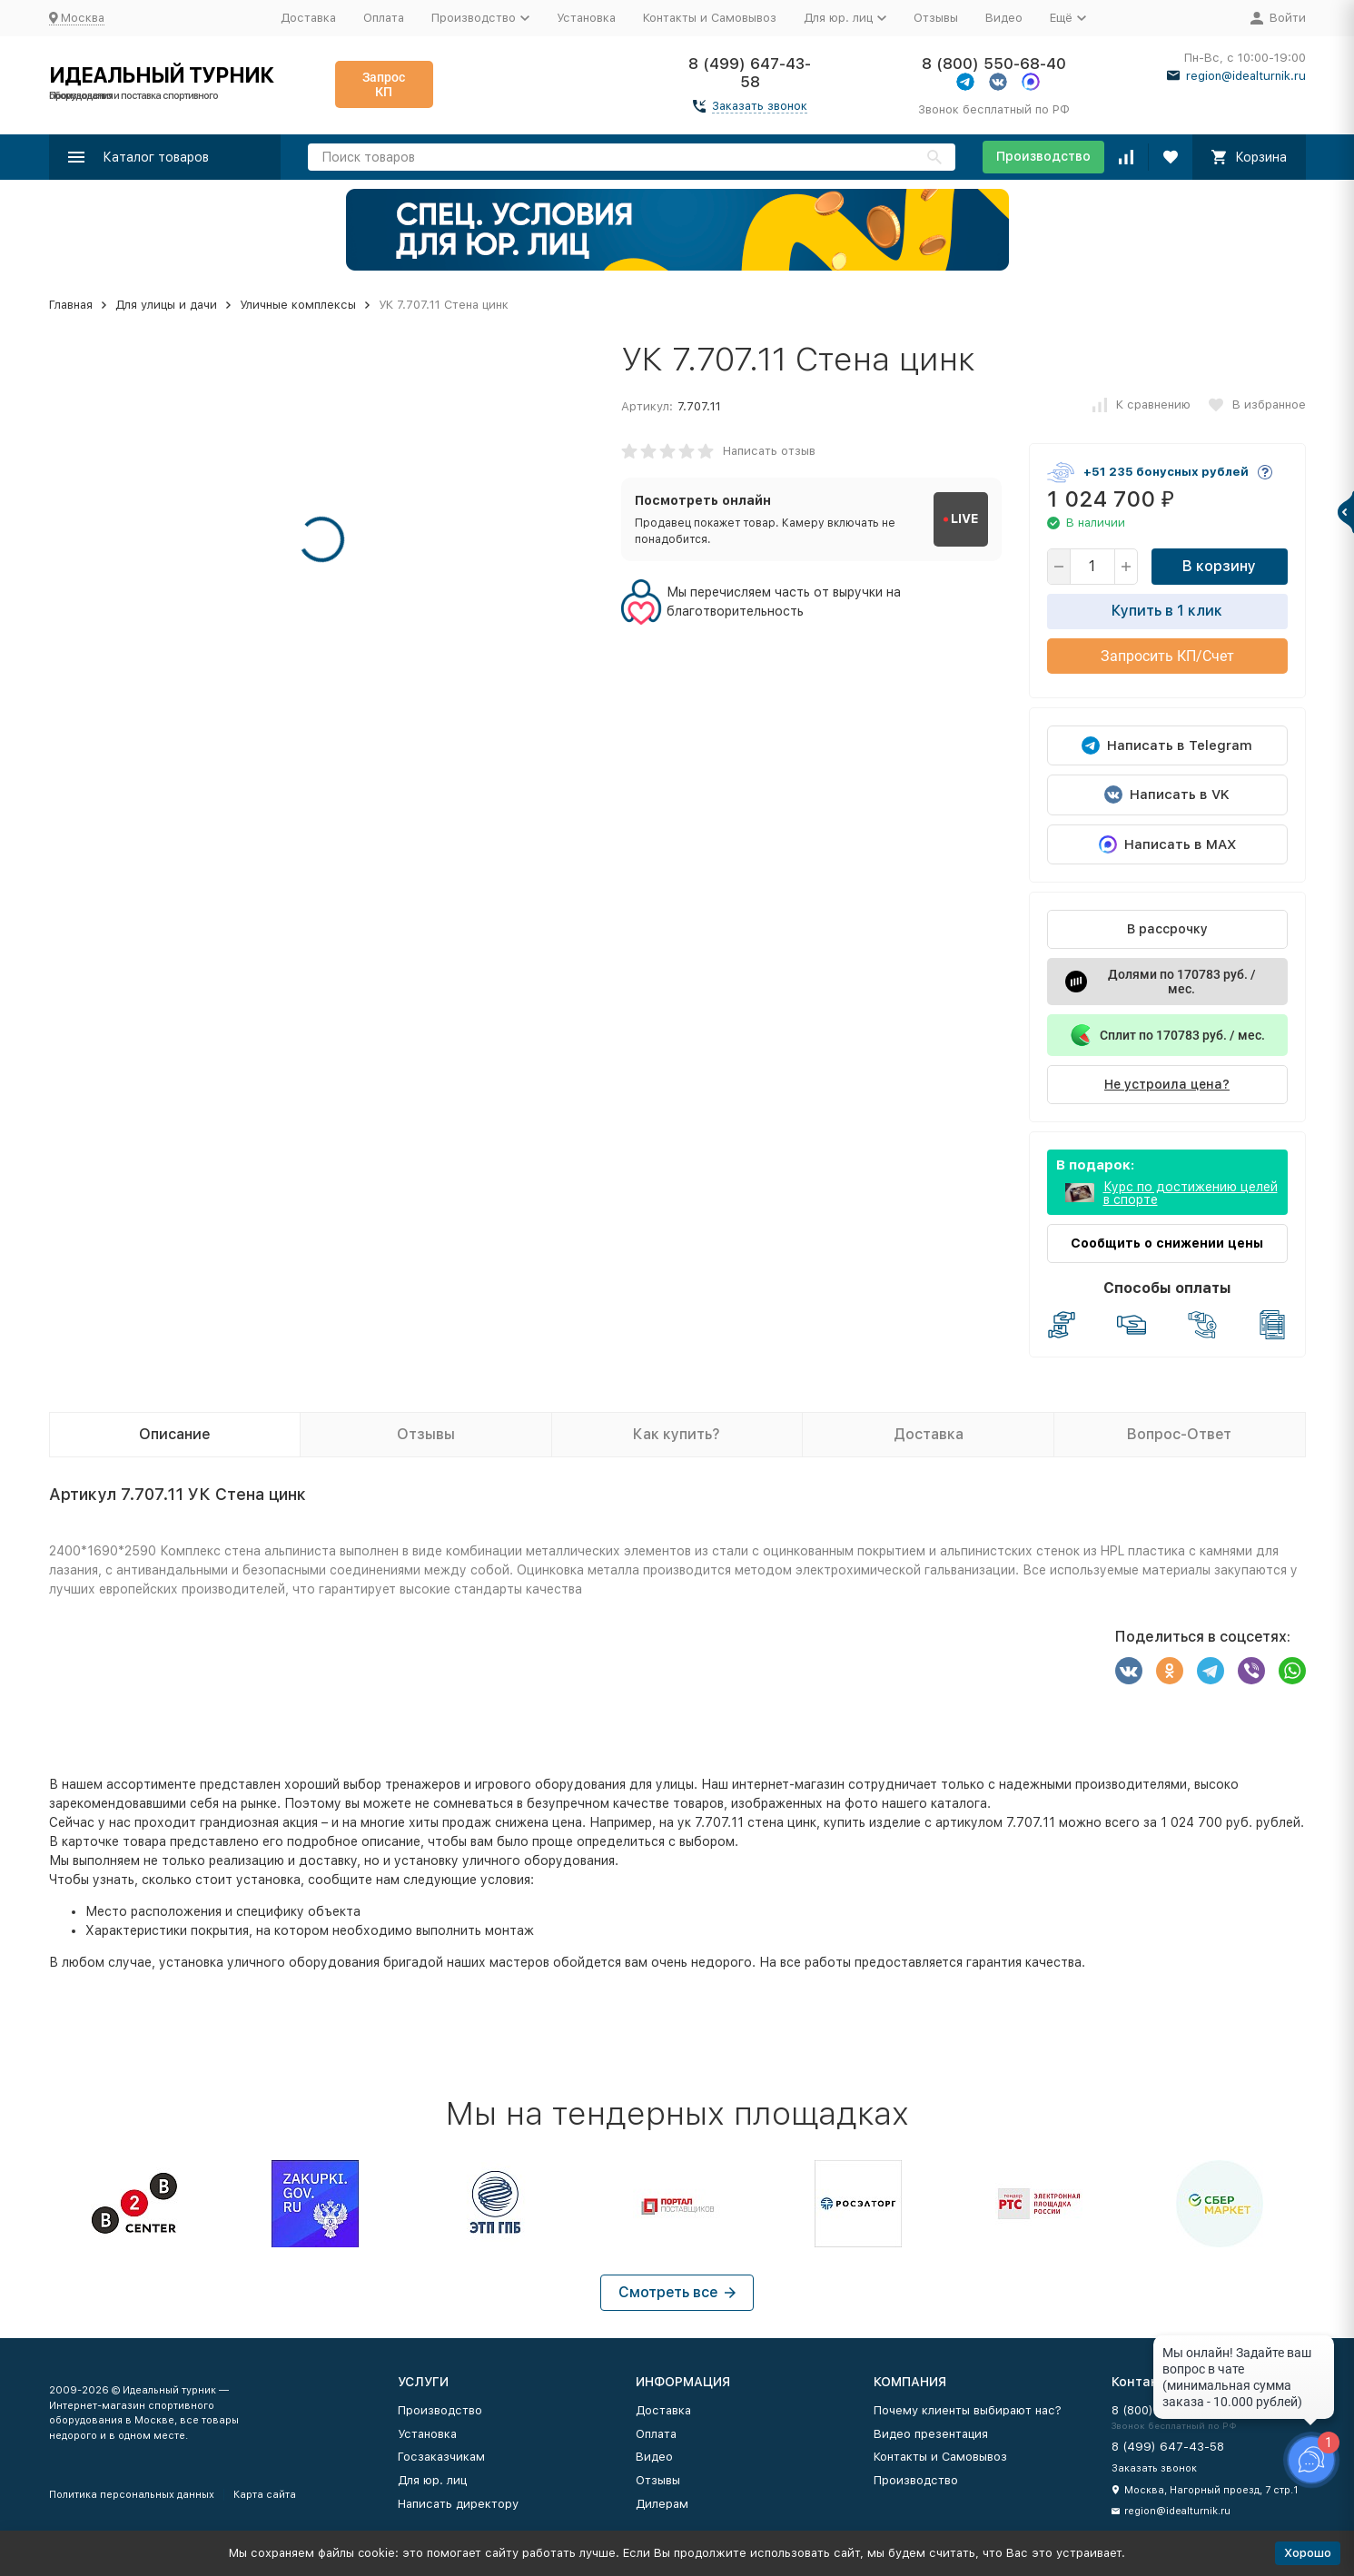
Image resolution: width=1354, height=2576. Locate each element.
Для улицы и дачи (166, 304)
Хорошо (1307, 2553)
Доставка (308, 18)
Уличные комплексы (298, 304)
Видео (1004, 18)
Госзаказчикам (441, 2456)
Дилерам (662, 2504)
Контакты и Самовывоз (709, 18)
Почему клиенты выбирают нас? (968, 2410)
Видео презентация (931, 2434)
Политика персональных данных (131, 2495)
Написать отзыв (769, 451)
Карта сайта (264, 2495)
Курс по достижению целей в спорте (1190, 1193)
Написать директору (458, 2504)
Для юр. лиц (432, 2480)
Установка (586, 18)
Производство (1043, 156)
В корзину (1219, 566)
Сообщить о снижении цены (1167, 1243)
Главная (71, 304)
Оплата (383, 18)
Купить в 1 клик (1167, 610)
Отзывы (936, 18)
